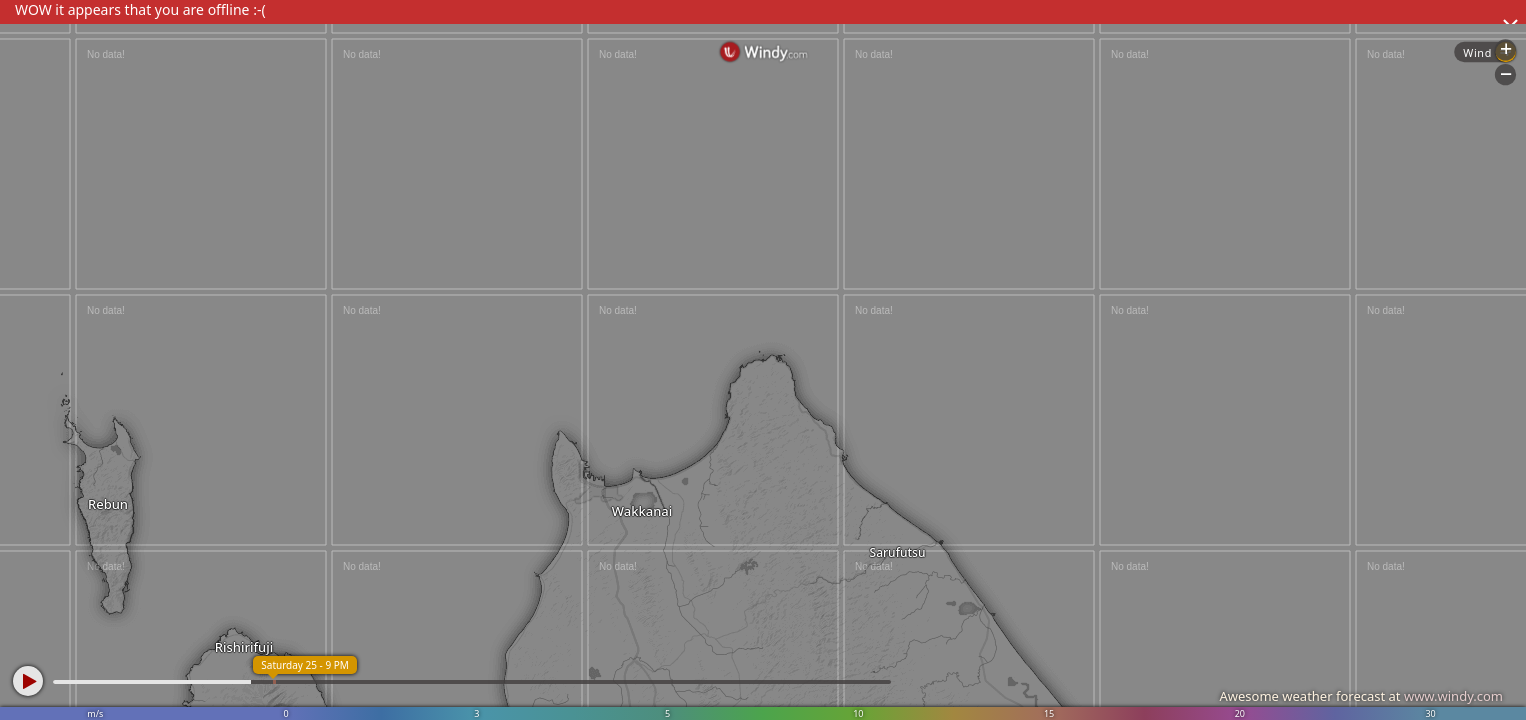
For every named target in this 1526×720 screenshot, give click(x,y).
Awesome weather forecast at (1361, 696)
